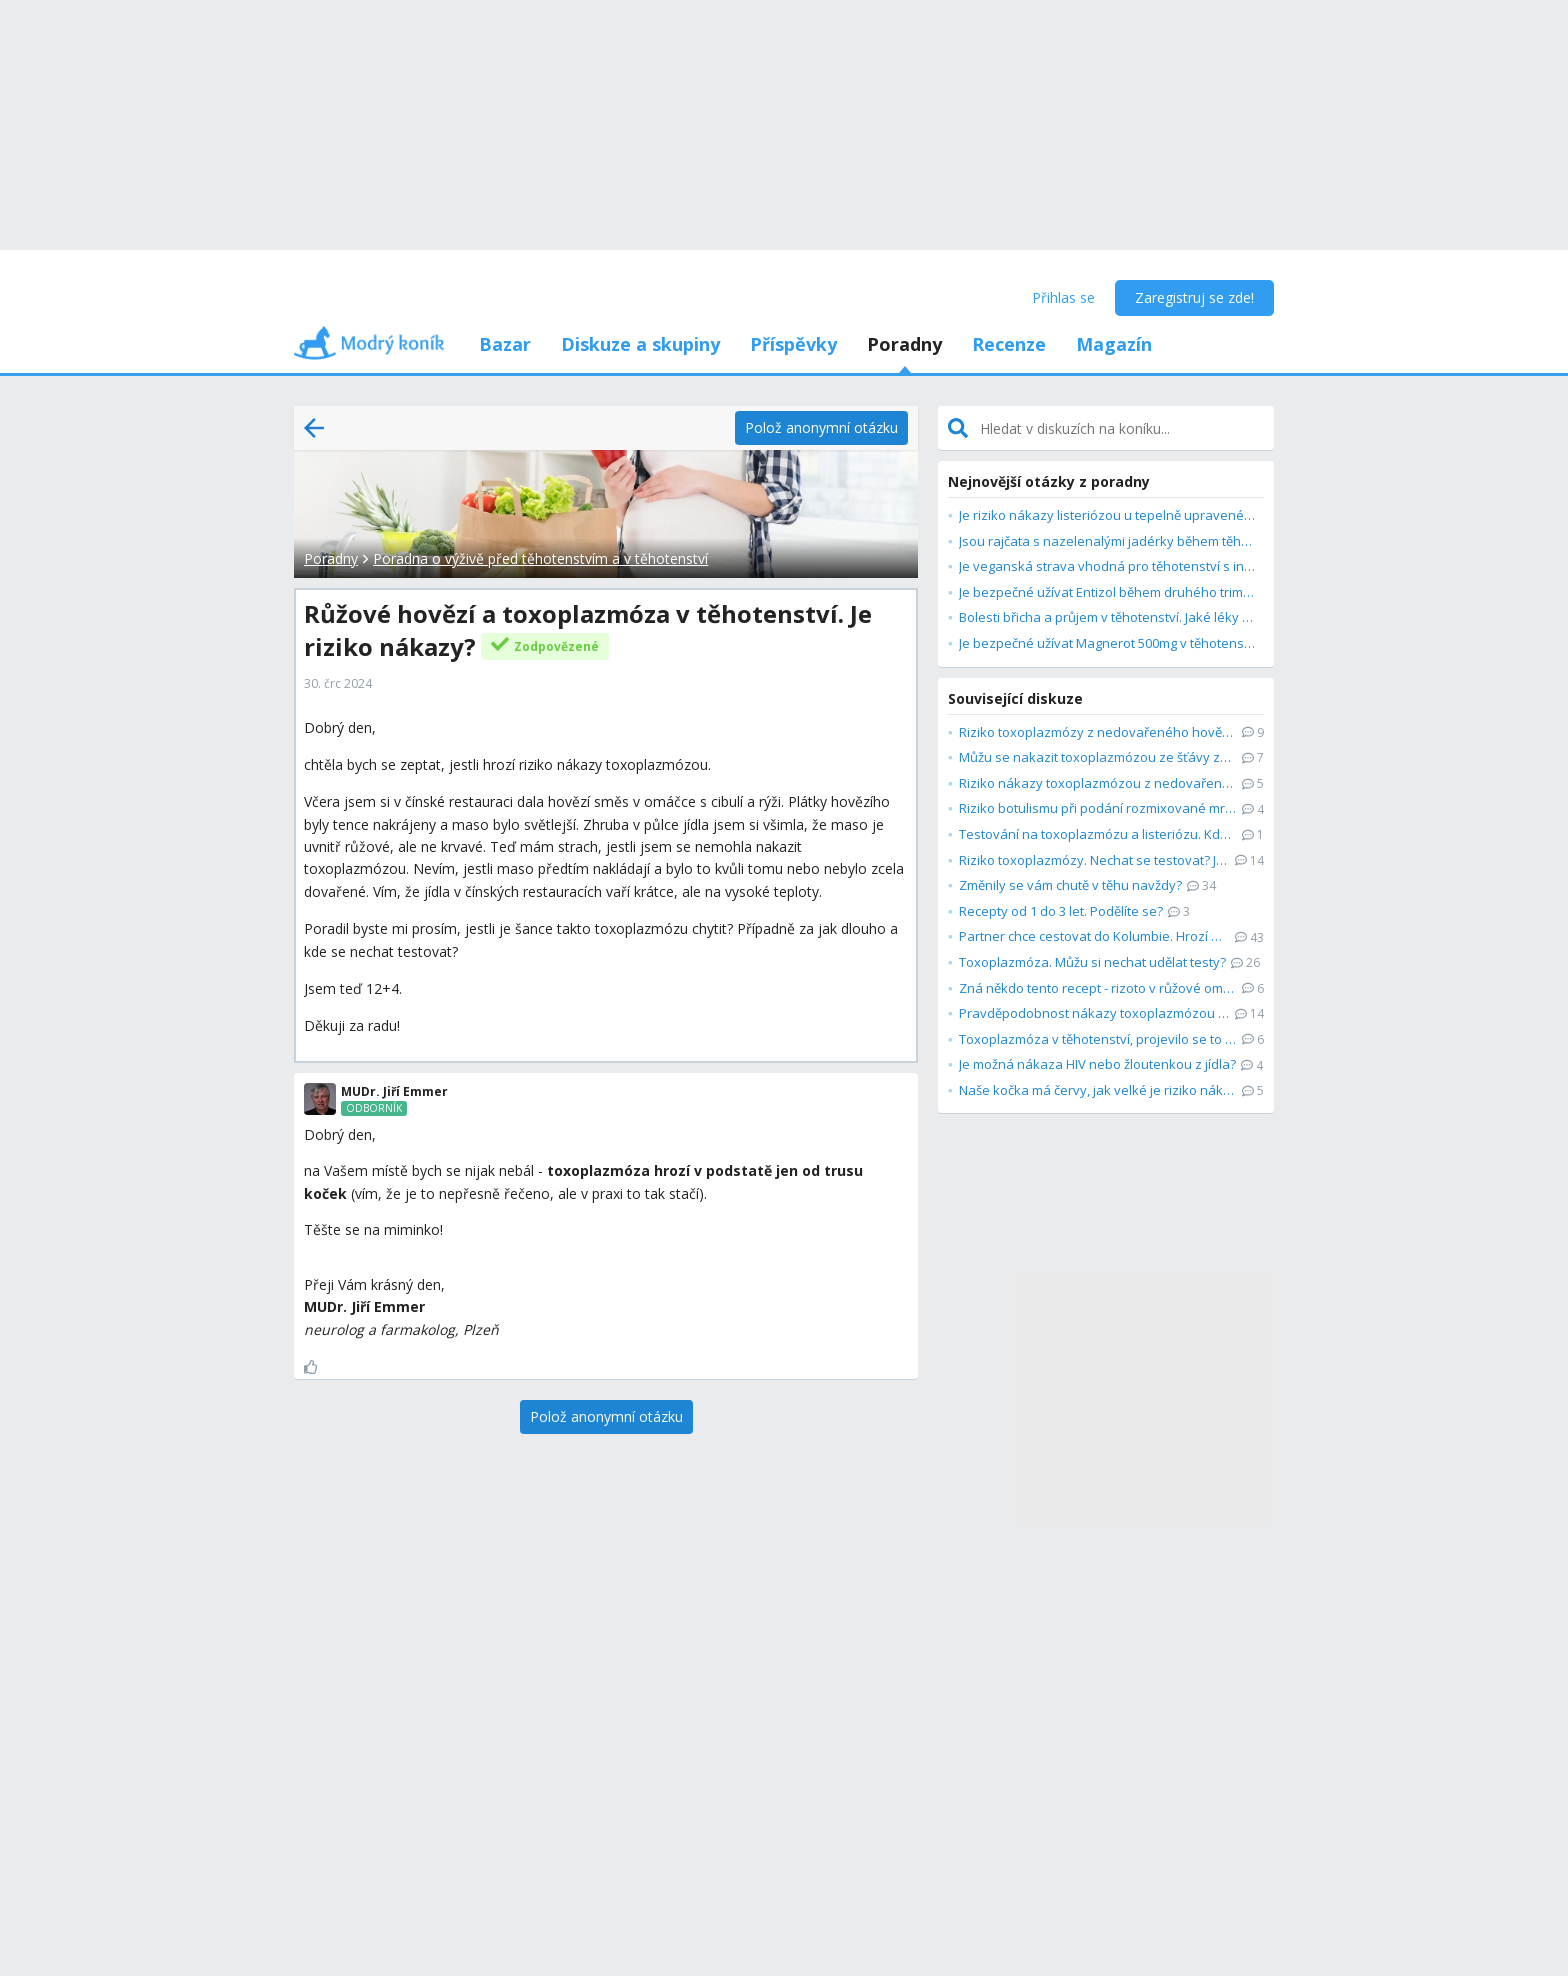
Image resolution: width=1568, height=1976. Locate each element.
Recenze (1009, 344)
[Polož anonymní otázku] (821, 428)
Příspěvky (793, 344)
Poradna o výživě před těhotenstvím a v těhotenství (540, 558)
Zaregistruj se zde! (1194, 297)
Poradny (904, 344)
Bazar (505, 344)
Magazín (1114, 344)
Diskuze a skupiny (640, 344)
